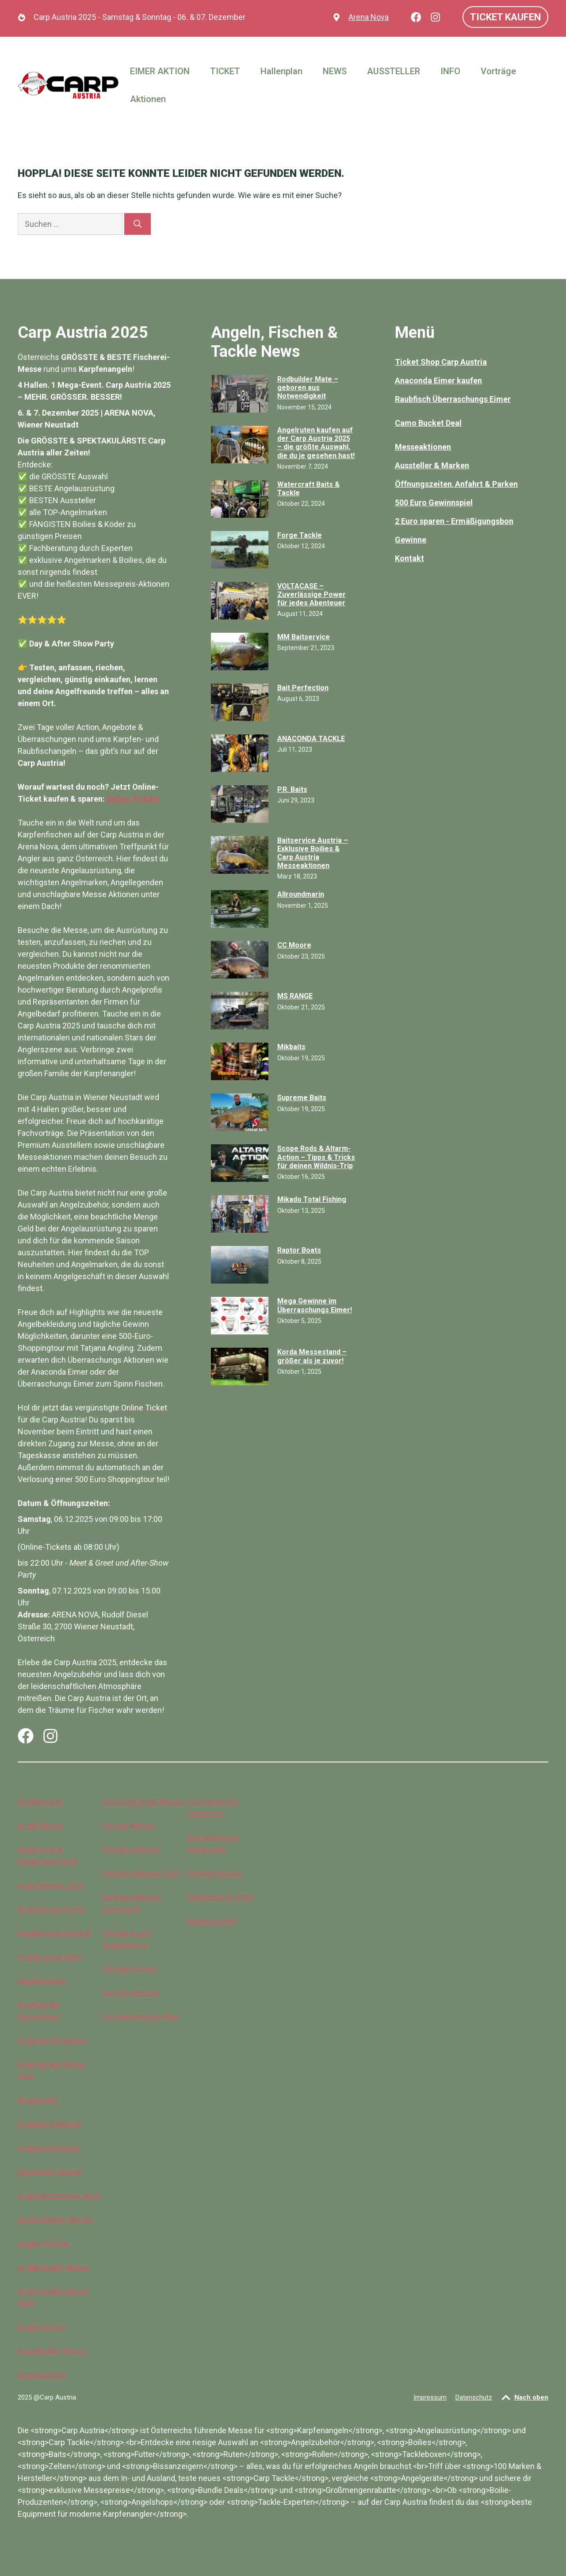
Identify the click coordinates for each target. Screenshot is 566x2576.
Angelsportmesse (49, 2147)
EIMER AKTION (160, 71)
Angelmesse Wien (50, 1956)
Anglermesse (41, 2326)
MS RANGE (295, 996)
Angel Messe (41, 1825)
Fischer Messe (129, 1825)
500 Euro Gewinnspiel (434, 502)
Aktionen (148, 99)
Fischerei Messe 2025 (141, 1873)
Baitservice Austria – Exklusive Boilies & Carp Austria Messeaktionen (312, 853)
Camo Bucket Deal (428, 423)
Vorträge (498, 71)
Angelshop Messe (49, 2124)
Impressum (430, 2397)
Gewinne (410, 539)
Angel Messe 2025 (50, 1885)
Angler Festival (43, 2243)
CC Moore (294, 945)
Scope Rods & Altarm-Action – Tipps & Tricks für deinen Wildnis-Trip (316, 1157)
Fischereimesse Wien (141, 2016)
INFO (450, 71)
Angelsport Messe (50, 2171)
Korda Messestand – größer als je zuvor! (312, 1356)
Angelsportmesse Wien (59, 2195)
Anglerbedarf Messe (53, 2267)
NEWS (335, 71)
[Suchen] (137, 224)
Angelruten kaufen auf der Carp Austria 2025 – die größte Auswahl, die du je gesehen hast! (316, 443)
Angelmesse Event (51, 1909)
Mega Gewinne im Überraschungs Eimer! (314, 1305)
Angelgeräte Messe (52, 2040)
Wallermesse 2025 (220, 1897)
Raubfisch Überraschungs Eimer (453, 399)
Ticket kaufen (505, 17)
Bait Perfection (303, 688)
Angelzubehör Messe (55, 2219)
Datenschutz (473, 2397)
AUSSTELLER (393, 71)
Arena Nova (368, 17)
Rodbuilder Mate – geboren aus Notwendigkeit (307, 387)
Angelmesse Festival (54, 1933)
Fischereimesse (131, 1992)
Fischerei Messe (132, 1849)
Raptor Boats (299, 1250)
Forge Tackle (299, 535)
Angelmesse (40, 1801)
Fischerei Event (130, 1968)
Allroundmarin (300, 894)
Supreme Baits (301, 1097)
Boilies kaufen (212, 1921)
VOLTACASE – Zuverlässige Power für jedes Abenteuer (311, 594)
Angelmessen (42, 1980)
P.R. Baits (292, 789)
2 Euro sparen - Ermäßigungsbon (454, 521)
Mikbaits (291, 1047)
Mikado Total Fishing (311, 1199)
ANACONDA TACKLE (311, 738)
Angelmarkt (38, 2100)
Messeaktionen (423, 446)
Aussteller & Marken (432, 465)
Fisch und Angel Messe (143, 1801)
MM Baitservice (303, 637)
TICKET (225, 71)
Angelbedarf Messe (52, 2350)
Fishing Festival (214, 1873)
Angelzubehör (42, 2374)
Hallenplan (281, 71)
